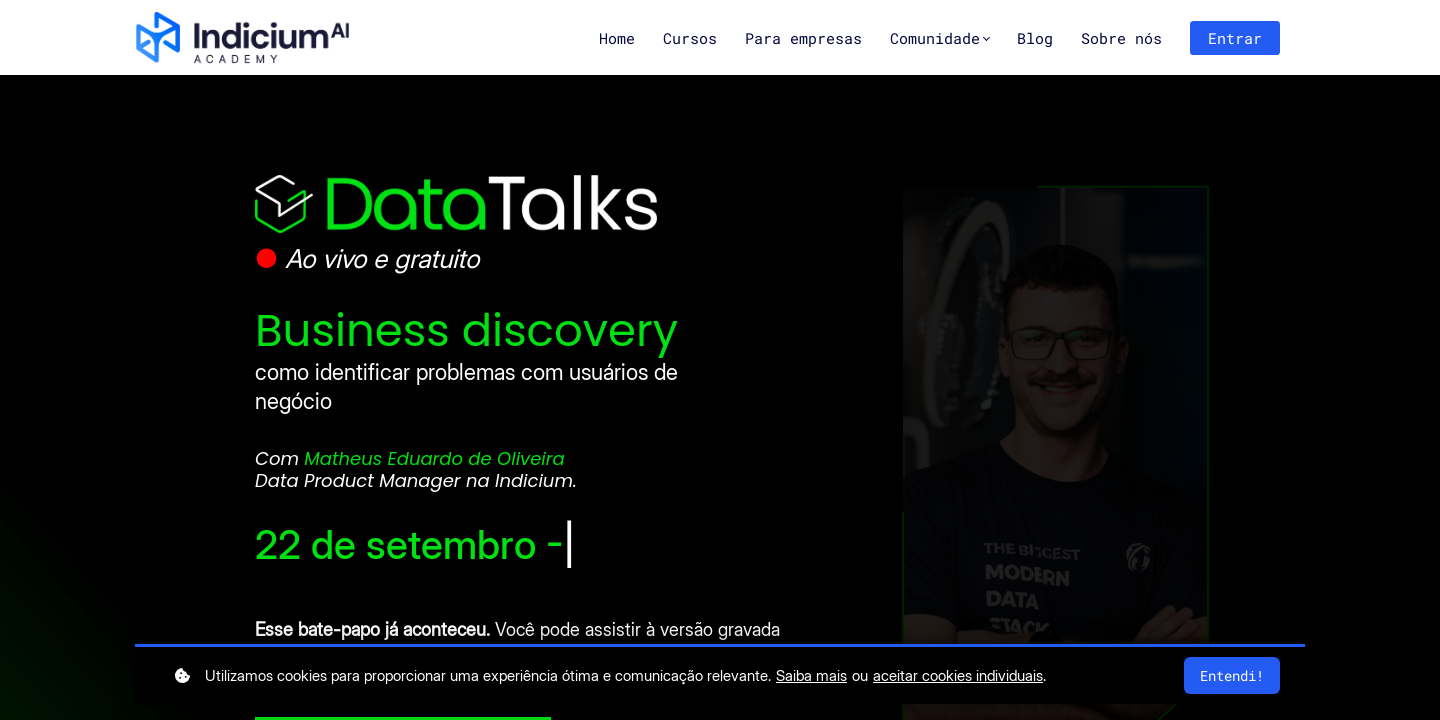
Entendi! (1232, 675)
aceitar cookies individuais (958, 676)
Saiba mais (811, 676)
